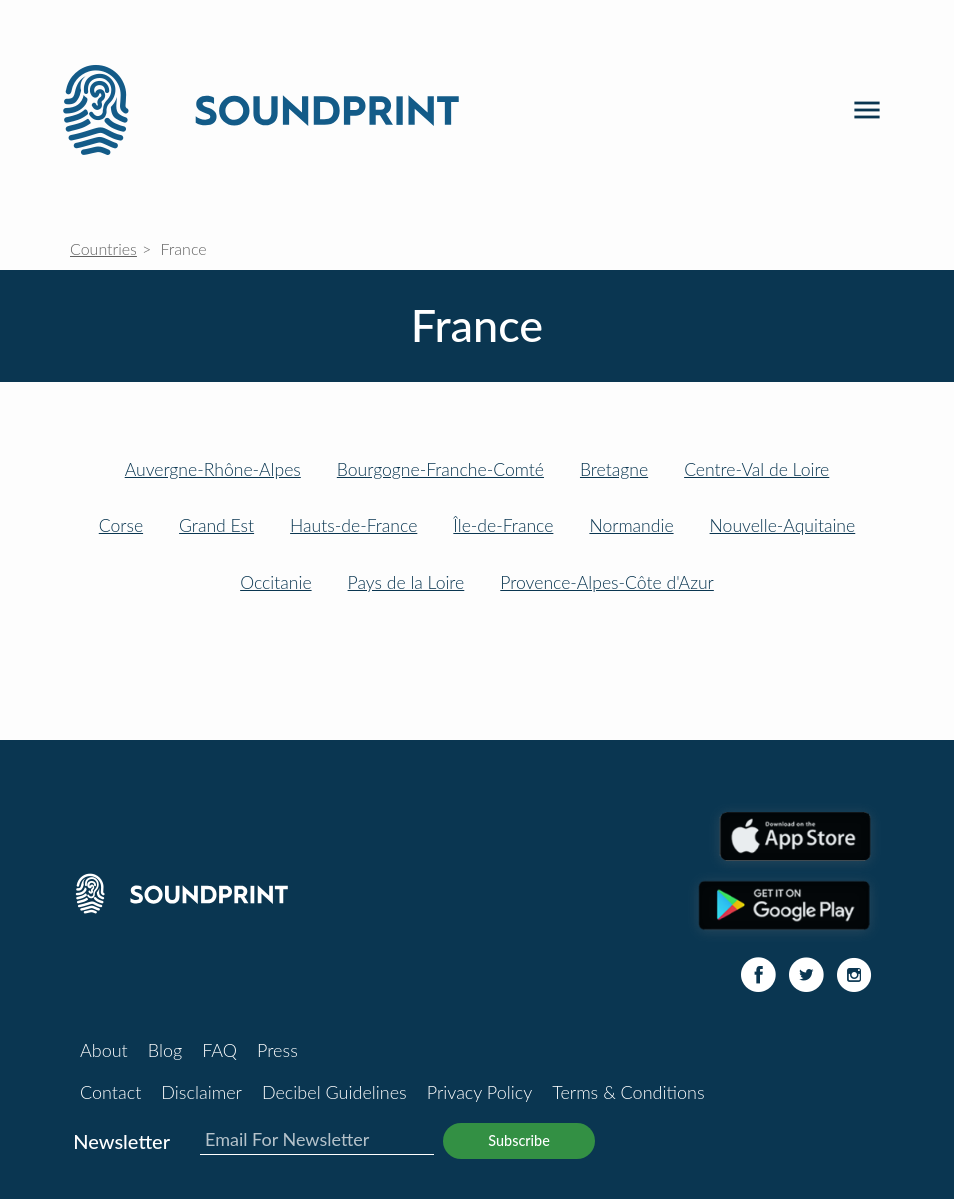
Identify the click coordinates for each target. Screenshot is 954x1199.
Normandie (631, 525)
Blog (165, 1050)
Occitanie (275, 582)
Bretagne (614, 469)
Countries (103, 248)
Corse (121, 525)
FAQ (219, 1050)
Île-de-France (503, 525)
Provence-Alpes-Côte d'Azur (607, 582)
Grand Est (216, 525)
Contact (110, 1092)
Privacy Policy (480, 1092)
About (104, 1050)
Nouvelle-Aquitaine (783, 525)
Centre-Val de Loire (756, 469)
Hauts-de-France (353, 525)
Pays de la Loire (406, 582)
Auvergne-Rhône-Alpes (213, 469)
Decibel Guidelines (334, 1092)
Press (277, 1050)
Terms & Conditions (628, 1092)
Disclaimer (201, 1092)
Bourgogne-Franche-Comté (440, 469)
